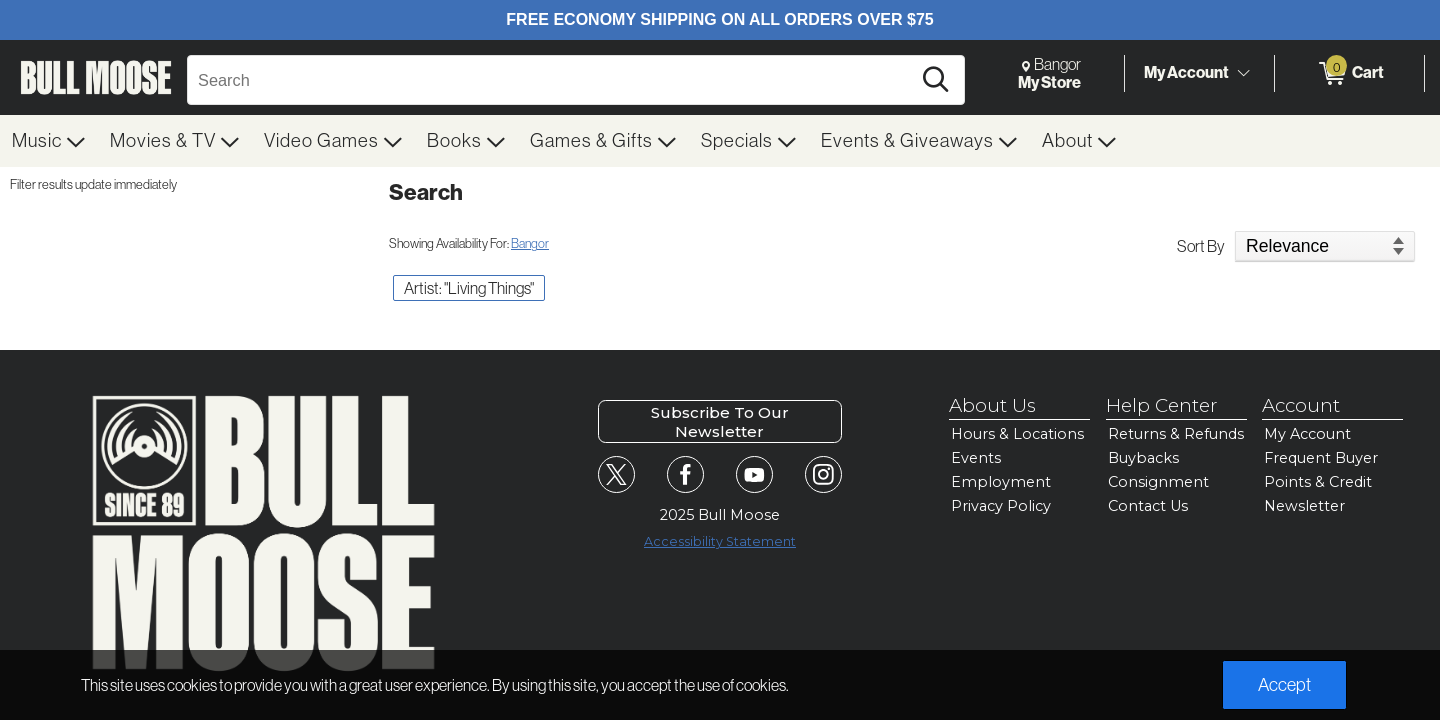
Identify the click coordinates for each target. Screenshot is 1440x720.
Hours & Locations (1017, 434)
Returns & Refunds (1176, 434)
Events (976, 458)
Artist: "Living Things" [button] (469, 288)
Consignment (1158, 482)
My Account (1186, 72)
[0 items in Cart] (1349, 74)
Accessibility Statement (720, 541)
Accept (1284, 685)
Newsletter (1304, 506)
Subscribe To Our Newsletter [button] (720, 422)
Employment (1001, 482)
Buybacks (1143, 458)
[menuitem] (49, 141)
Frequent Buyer (1321, 458)
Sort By (1201, 246)
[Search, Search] (552, 80)
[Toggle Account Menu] (1243, 74)
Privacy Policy (1001, 506)
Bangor (530, 243)
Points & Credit (1318, 482)
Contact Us (1148, 506)
